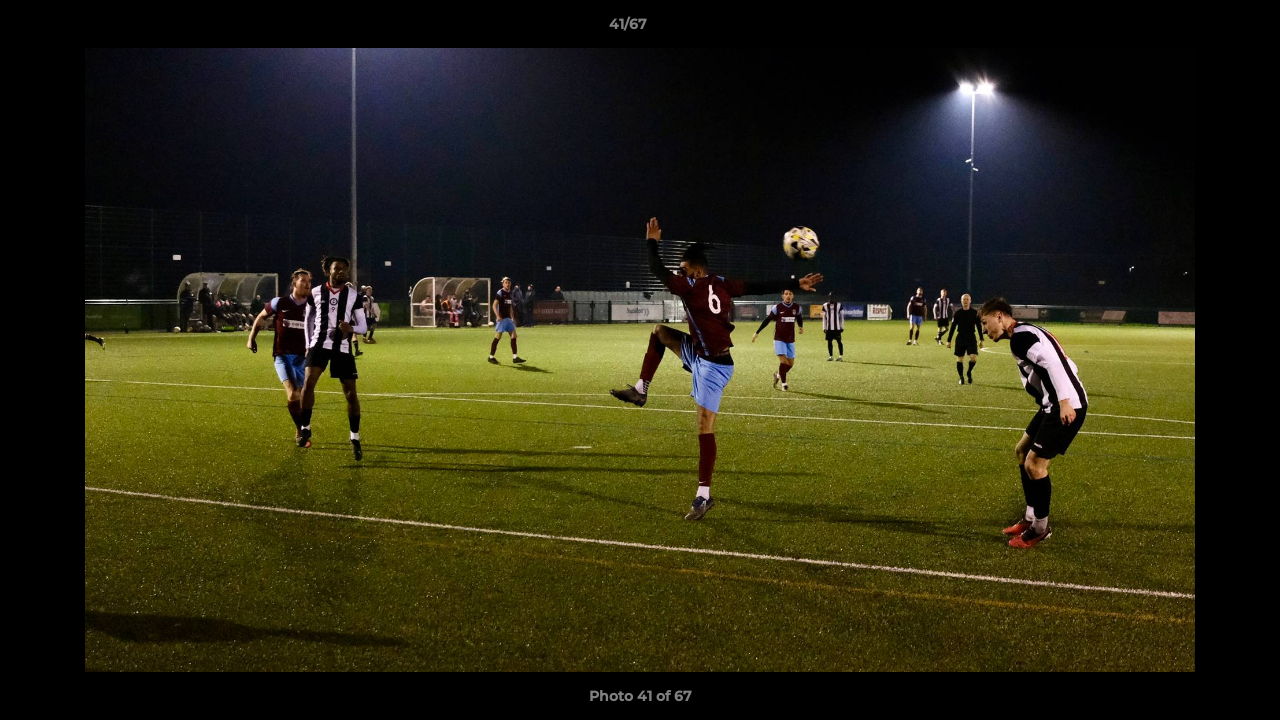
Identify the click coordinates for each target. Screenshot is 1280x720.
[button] (1196, 29)
